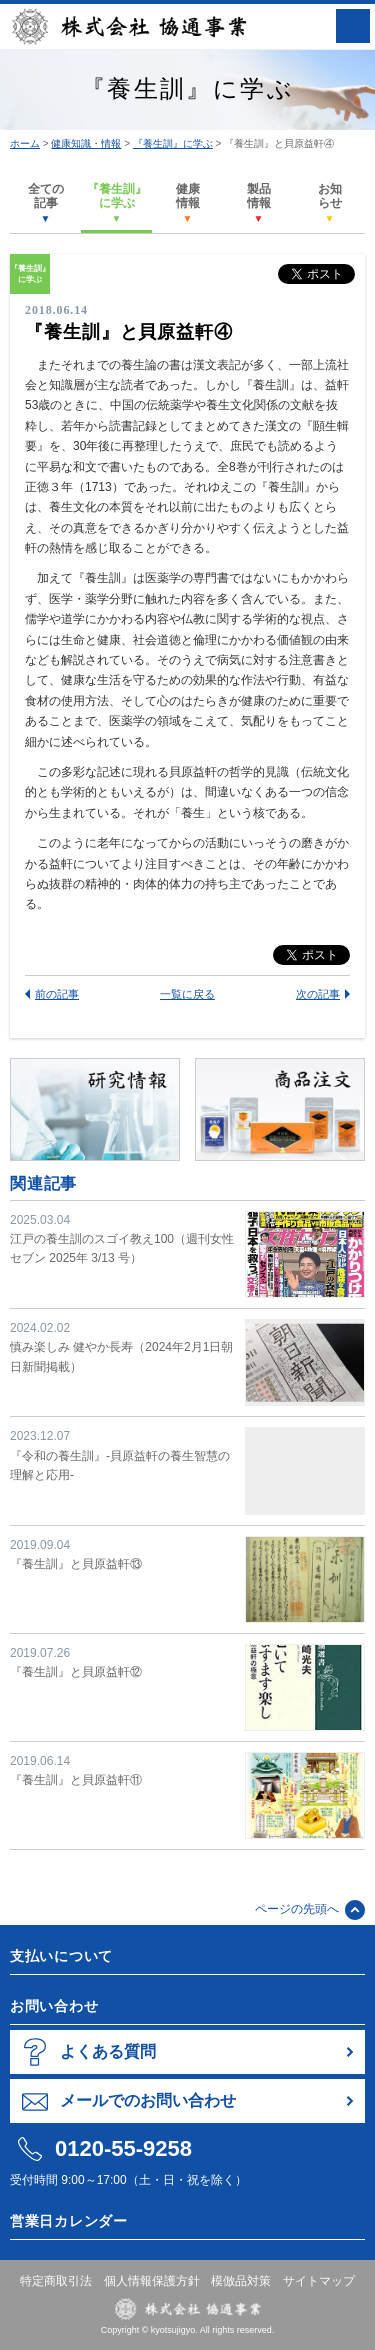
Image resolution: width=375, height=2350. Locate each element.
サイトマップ (319, 2281)
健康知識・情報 (86, 143)
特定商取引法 (56, 2281)
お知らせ (330, 203)
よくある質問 (108, 2051)
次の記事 (318, 994)
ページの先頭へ (297, 1909)
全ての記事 (46, 203)
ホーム (25, 143)
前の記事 (57, 994)
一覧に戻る (187, 994)
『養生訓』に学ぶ (173, 143)
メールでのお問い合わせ (148, 2100)
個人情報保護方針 (152, 2281)
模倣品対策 (241, 2281)
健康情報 (188, 203)
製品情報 (259, 203)
